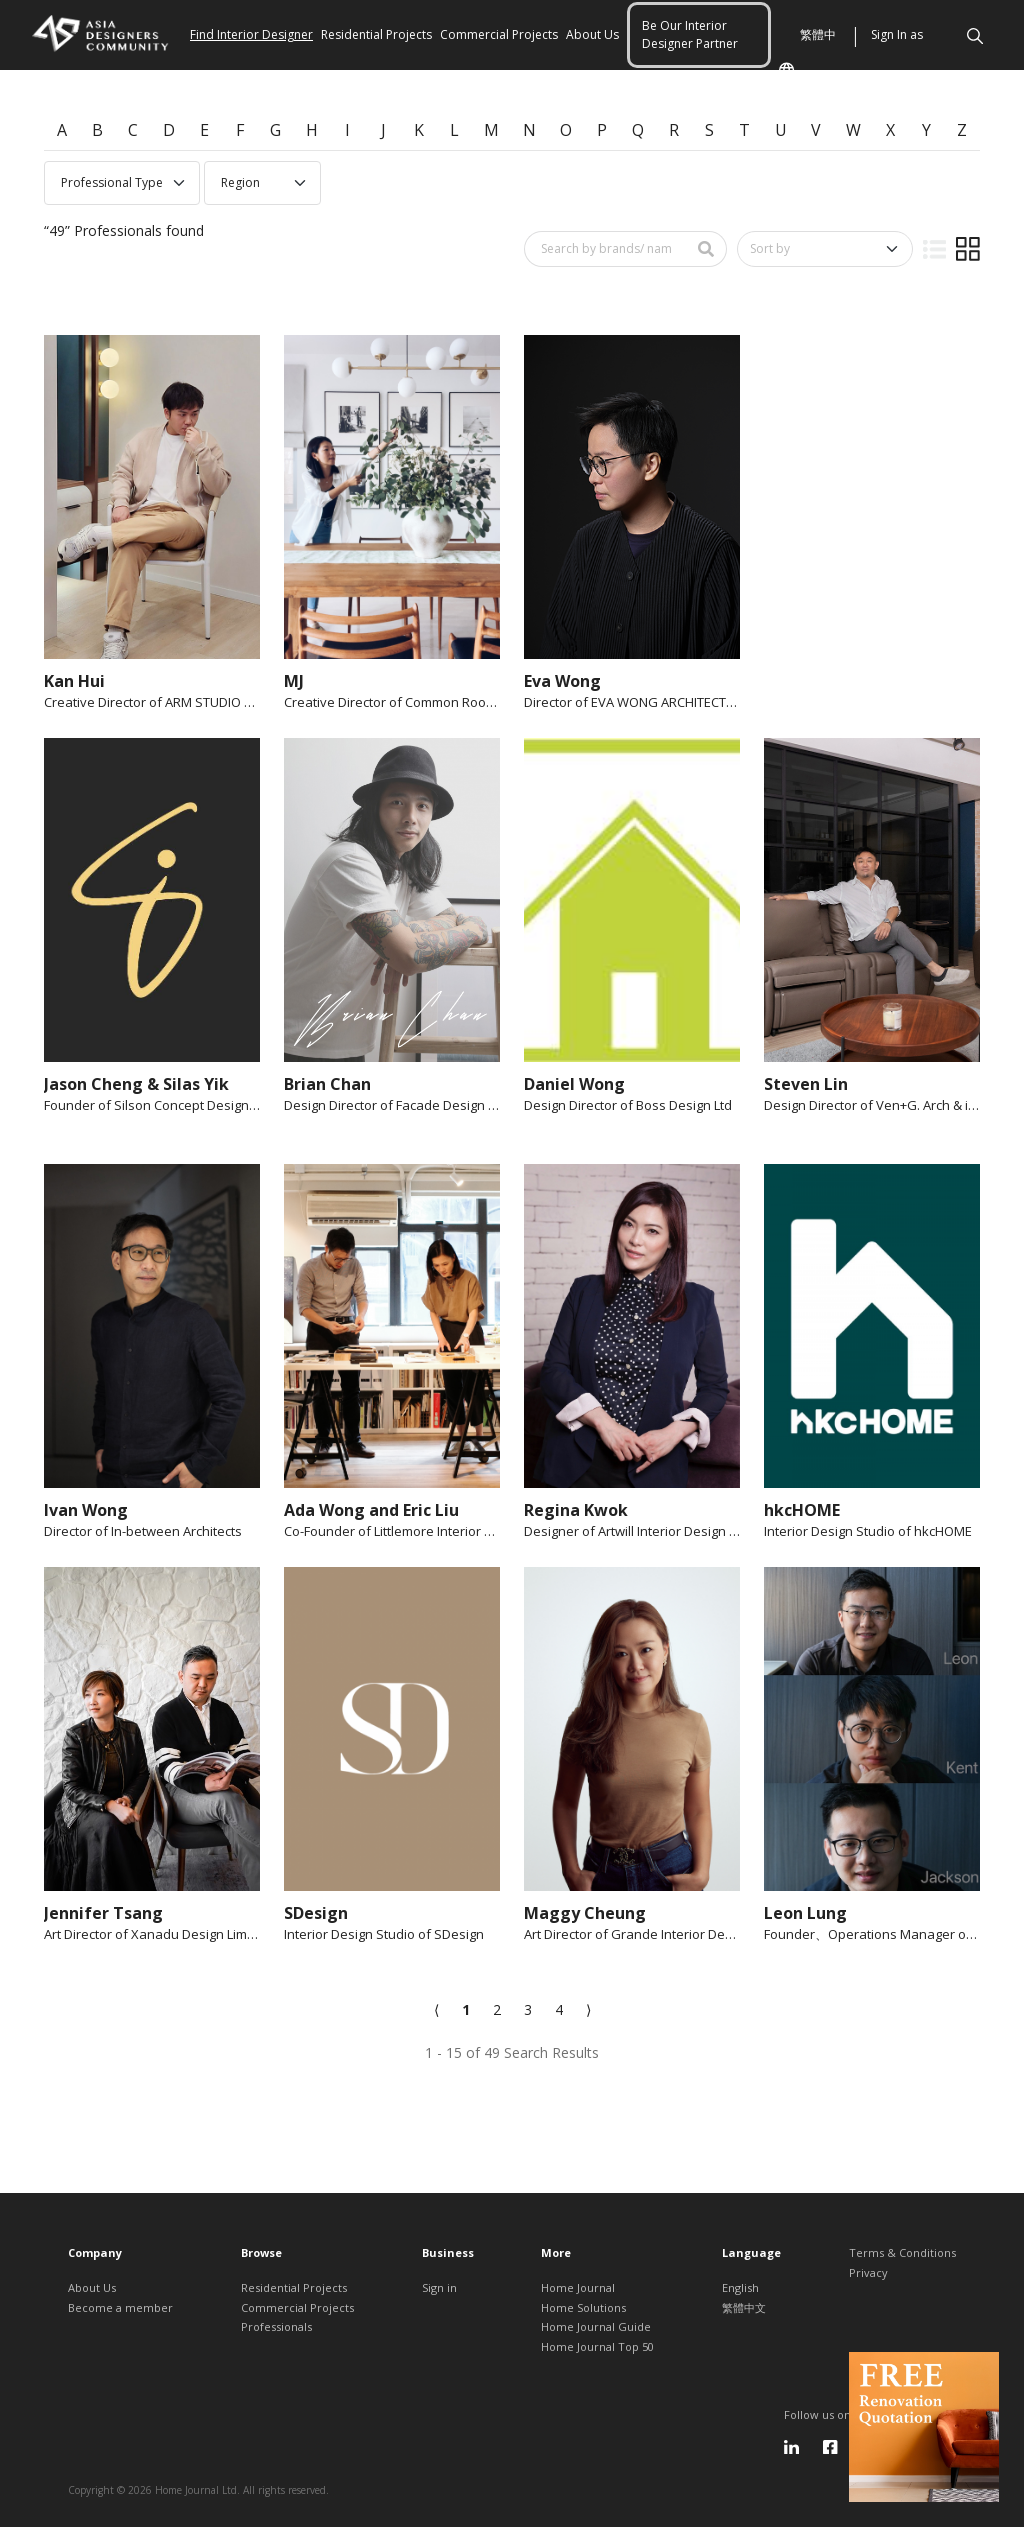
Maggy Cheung (585, 1913)
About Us (592, 34)
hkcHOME (802, 1510)
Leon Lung (805, 1913)
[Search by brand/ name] (605, 249)
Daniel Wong (574, 1084)
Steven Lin (806, 1084)
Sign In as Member (897, 69)
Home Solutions (583, 2307)
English (740, 2287)
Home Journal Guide (596, 2326)
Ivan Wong (86, 1510)
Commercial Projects (499, 34)
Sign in (439, 2287)
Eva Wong (562, 681)
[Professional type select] (122, 183)
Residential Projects (376, 34)
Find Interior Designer (251, 34)
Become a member (120, 2307)
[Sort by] (825, 249)
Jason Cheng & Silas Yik (136, 1084)
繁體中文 (807, 69)
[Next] (588, 2009)
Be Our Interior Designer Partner (690, 34)
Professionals (276, 2326)
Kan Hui (74, 681)
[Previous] (436, 2009)
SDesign (316, 1913)
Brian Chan (327, 1084)
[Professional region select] (262, 183)
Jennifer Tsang (103, 1913)
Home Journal (578, 2287)
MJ (294, 681)
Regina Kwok (576, 1510)
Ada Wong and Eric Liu (371, 1510)
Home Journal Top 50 (597, 2346)
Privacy (868, 2272)
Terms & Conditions (902, 2252)
